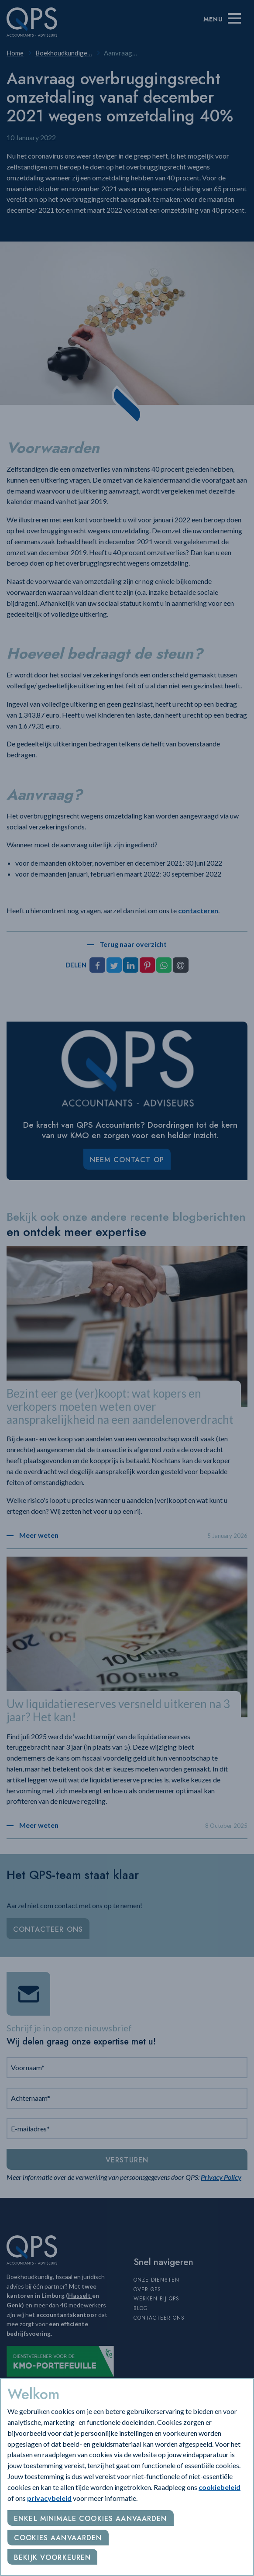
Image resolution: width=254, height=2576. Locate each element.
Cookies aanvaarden (58, 2538)
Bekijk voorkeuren (52, 2557)
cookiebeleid (219, 2487)
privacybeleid (49, 2498)
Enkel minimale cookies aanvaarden (90, 2519)
